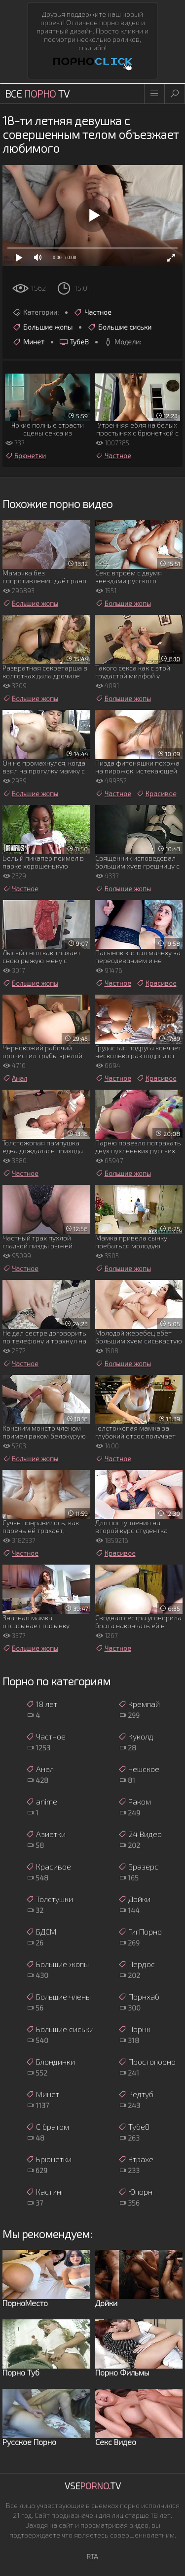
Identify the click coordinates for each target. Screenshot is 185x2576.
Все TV (37, 94)
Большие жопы (42, 327)
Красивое (156, 793)
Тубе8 (74, 342)
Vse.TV (93, 2485)
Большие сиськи (119, 327)
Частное (92, 312)
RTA (92, 2556)
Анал (14, 1078)
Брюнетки (25, 455)
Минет (28, 342)
